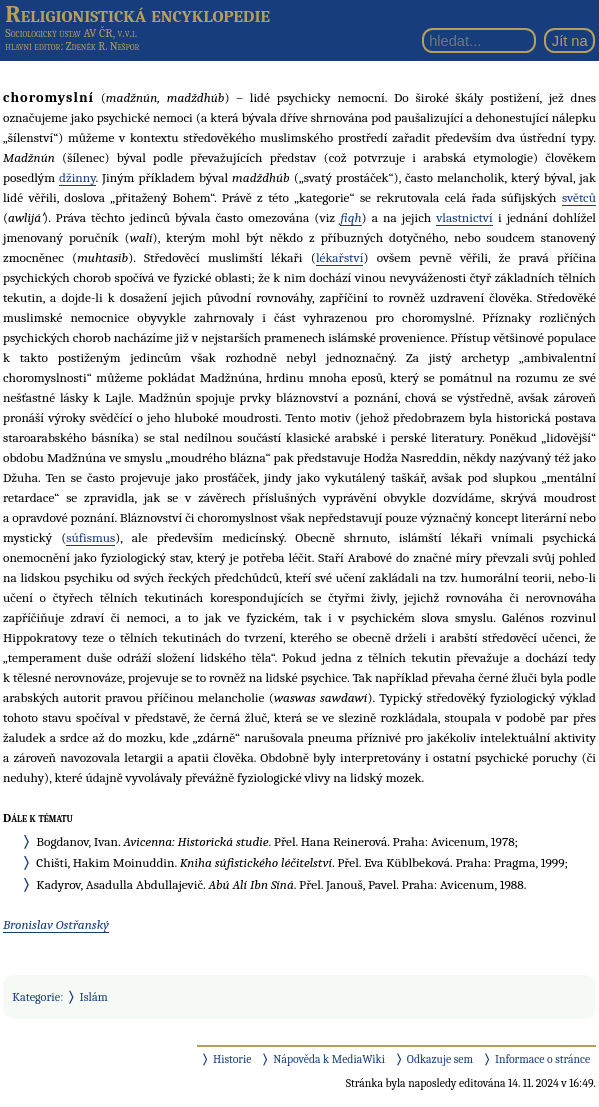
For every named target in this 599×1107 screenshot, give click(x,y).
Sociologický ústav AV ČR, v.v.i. (71, 33)
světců (579, 197)
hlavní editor (32, 46)
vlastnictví (464, 217)
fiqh (350, 217)
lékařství (339, 257)
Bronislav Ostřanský (56, 924)
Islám (94, 997)
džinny (77, 177)
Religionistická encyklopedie (137, 14)
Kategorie (36, 997)
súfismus (90, 537)
